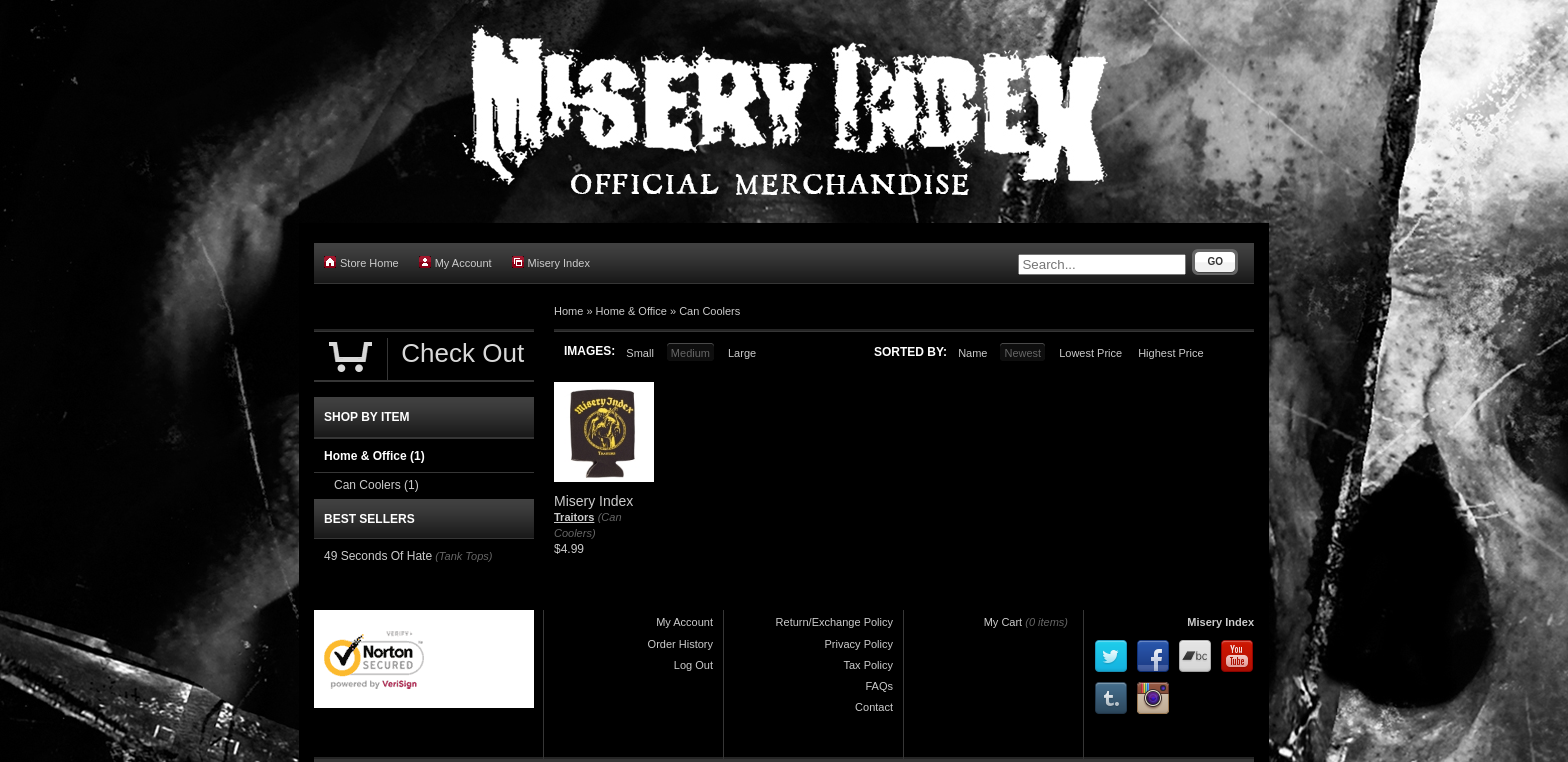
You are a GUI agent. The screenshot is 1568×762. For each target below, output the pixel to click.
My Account (455, 262)
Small (640, 353)
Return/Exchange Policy (834, 622)
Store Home (361, 262)
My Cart (1003, 622)
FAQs (879, 686)
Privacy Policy (859, 644)
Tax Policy (868, 665)
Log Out (693, 665)
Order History (680, 644)
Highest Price (1170, 353)
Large (742, 353)
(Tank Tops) (463, 556)
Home (568, 311)
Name (972, 353)
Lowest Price (1090, 353)
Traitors (574, 517)
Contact (874, 707)
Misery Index (551, 262)
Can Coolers (709, 311)
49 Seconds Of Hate (378, 556)
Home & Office (631, 311)
